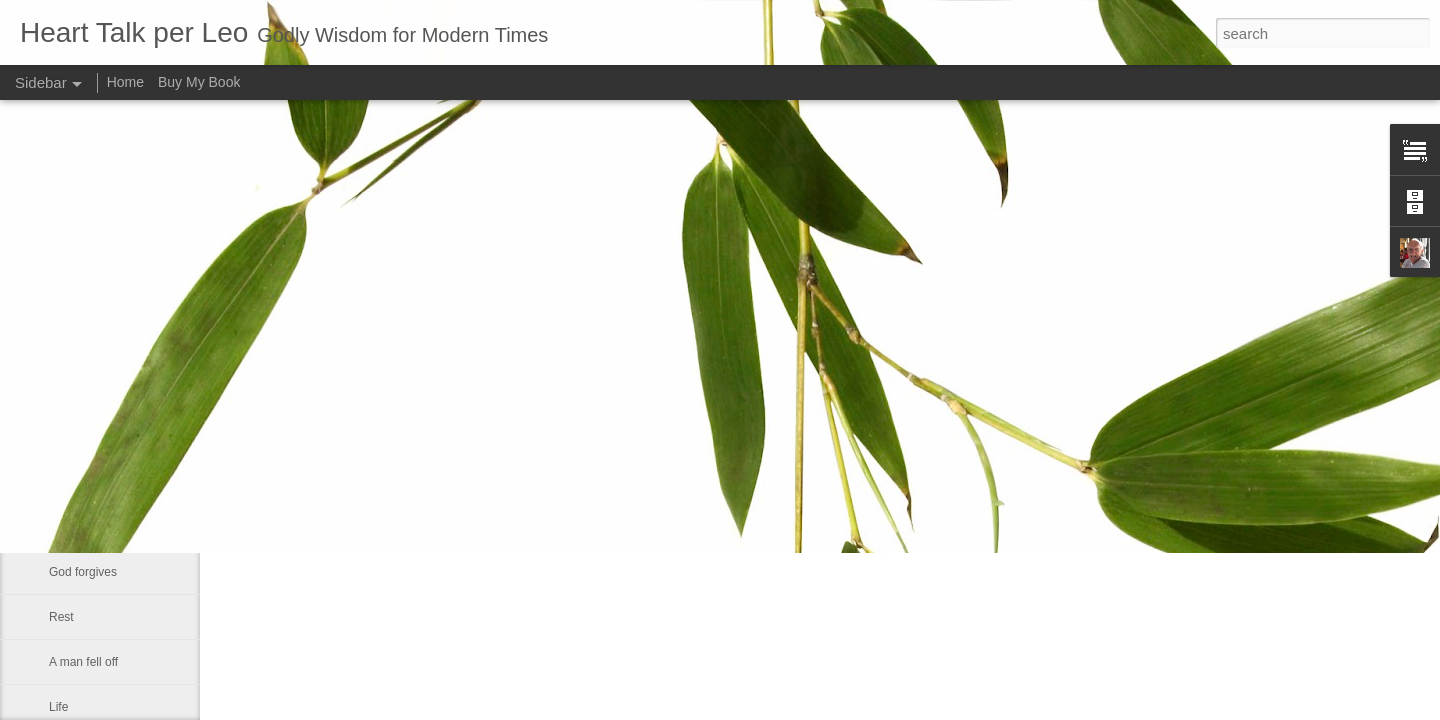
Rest (61, 617)
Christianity (78, 482)
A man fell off (83, 662)
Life (58, 707)
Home (125, 82)
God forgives (83, 572)
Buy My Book (199, 82)
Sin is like (74, 527)
